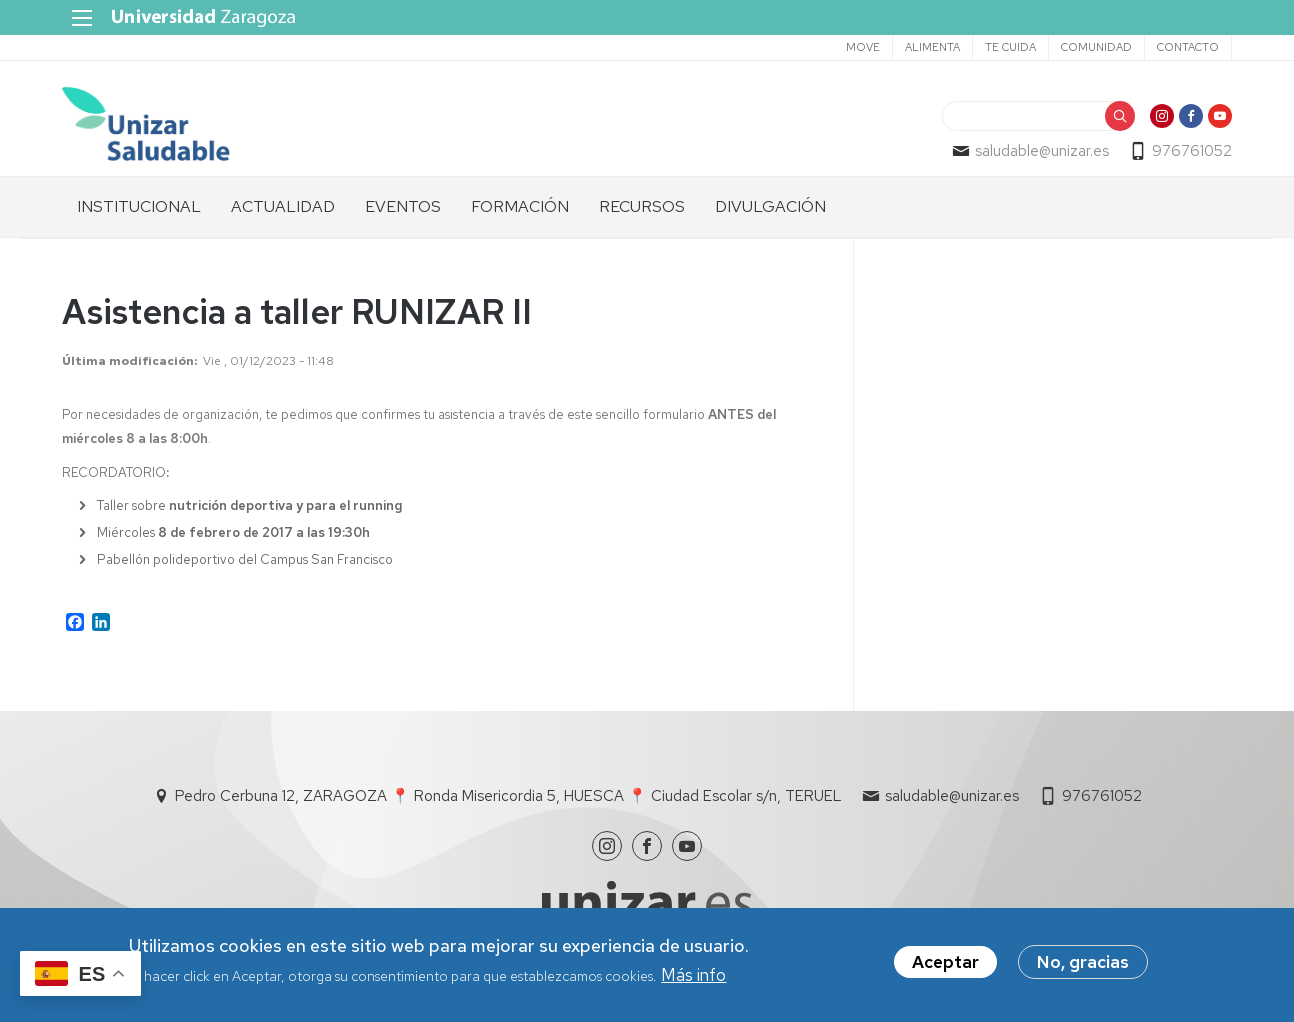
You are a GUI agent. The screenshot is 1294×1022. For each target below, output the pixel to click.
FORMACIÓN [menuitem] (520, 206)
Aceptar (945, 962)
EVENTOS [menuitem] (403, 206)
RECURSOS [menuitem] (642, 206)
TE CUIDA (1010, 47)
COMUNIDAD (1096, 47)
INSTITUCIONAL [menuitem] (139, 206)
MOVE (863, 47)
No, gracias (1083, 962)
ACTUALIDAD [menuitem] (283, 206)
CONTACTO (1188, 47)
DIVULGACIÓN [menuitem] (770, 206)
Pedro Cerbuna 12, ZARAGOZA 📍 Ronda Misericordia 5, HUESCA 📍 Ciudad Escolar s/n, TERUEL (508, 796)
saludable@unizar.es (1042, 151)
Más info (693, 975)
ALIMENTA (932, 47)
